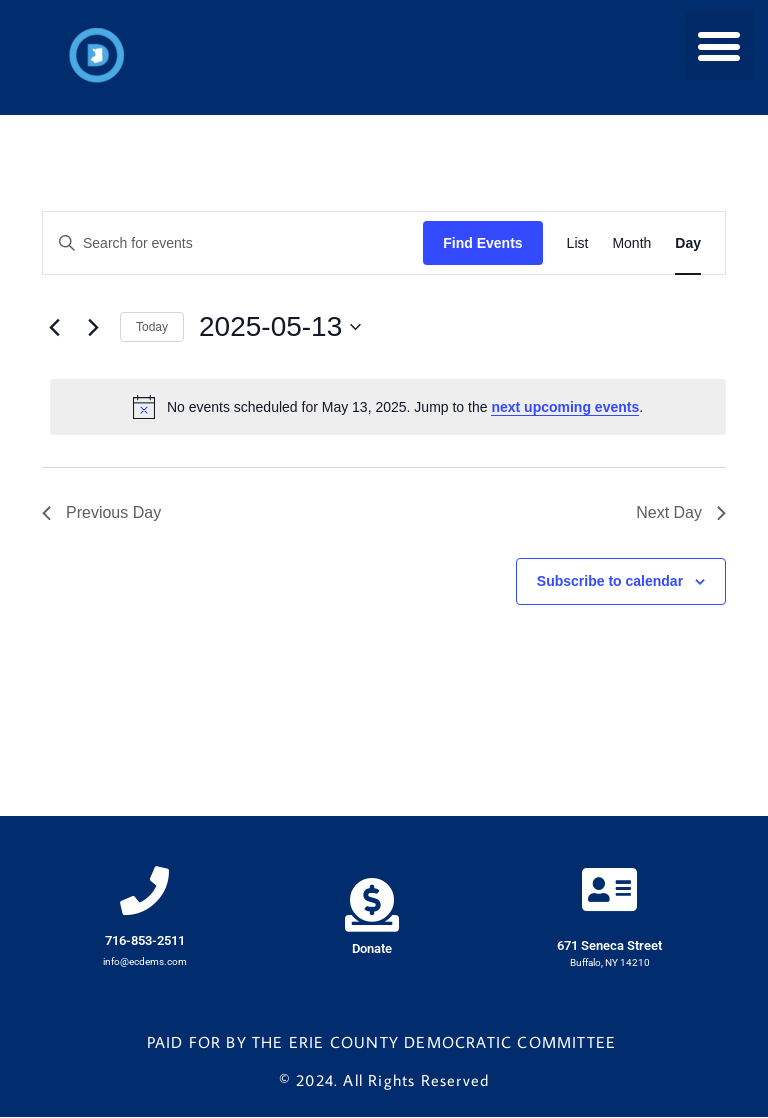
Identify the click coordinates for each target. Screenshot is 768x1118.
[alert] (388, 407)
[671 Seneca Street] (610, 891)
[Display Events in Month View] (631, 243)
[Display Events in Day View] (688, 243)
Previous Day (101, 512)
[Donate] (371, 906)
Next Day (681, 512)
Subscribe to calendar (610, 581)
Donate (372, 949)
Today (152, 327)
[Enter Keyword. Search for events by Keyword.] (233, 243)
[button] (719, 45)
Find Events (482, 243)
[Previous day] (54, 327)
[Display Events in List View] (578, 243)
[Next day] (93, 327)
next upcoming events (565, 407)
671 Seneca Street (609, 947)
